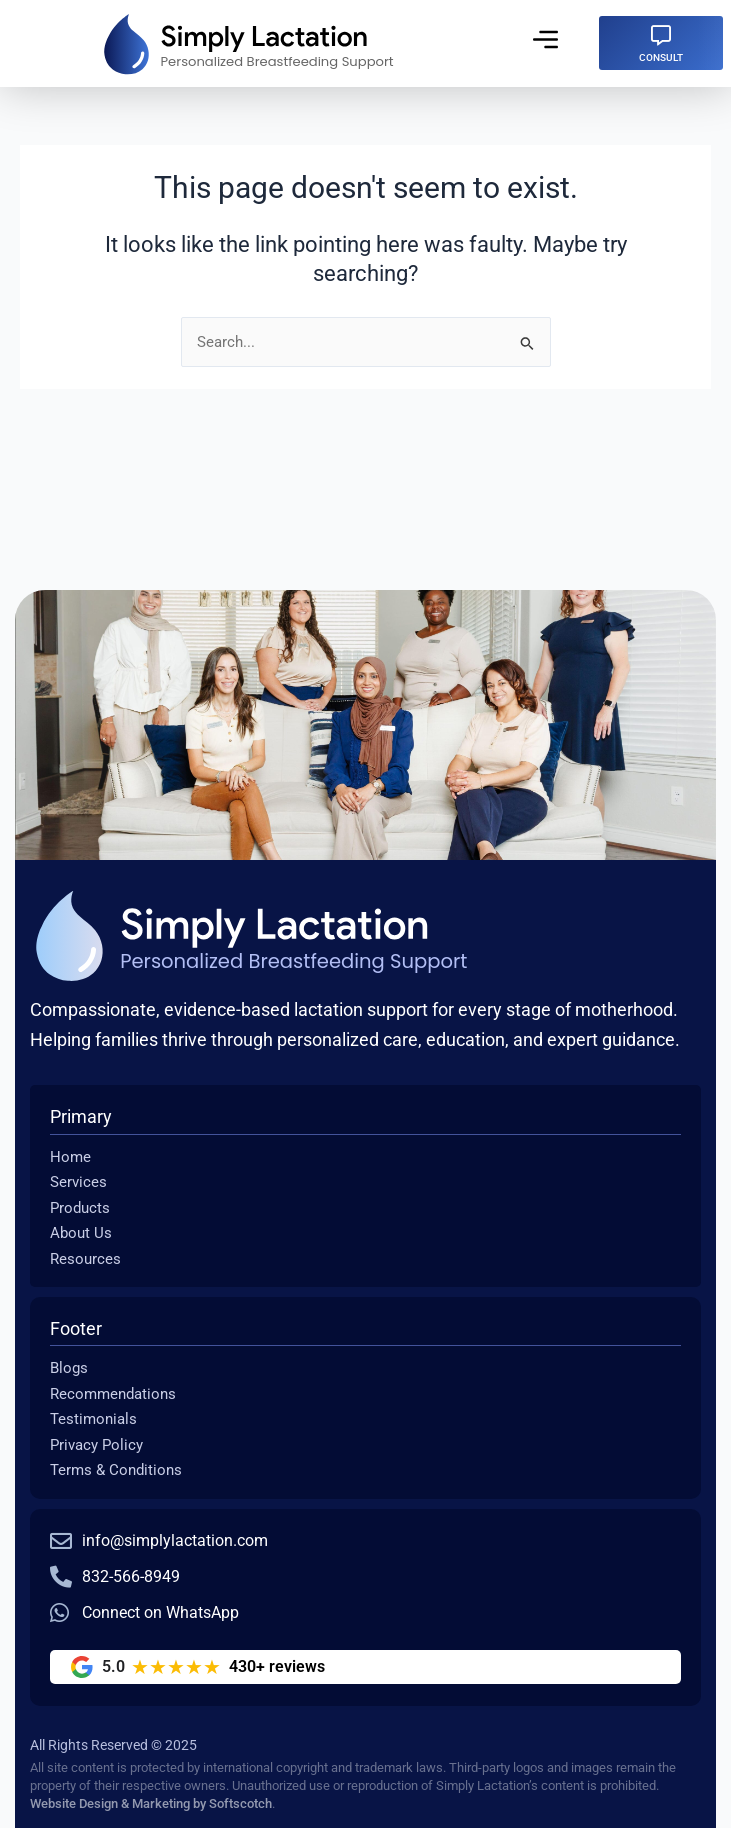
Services (78, 1182)
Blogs (69, 1368)
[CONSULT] (661, 36)
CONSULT (661, 57)
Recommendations (113, 1394)
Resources (85, 1259)
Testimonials (93, 1419)
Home (70, 1157)
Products (80, 1208)
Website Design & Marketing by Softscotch (151, 1803)
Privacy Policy (96, 1445)
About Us (81, 1233)
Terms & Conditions (116, 1470)
